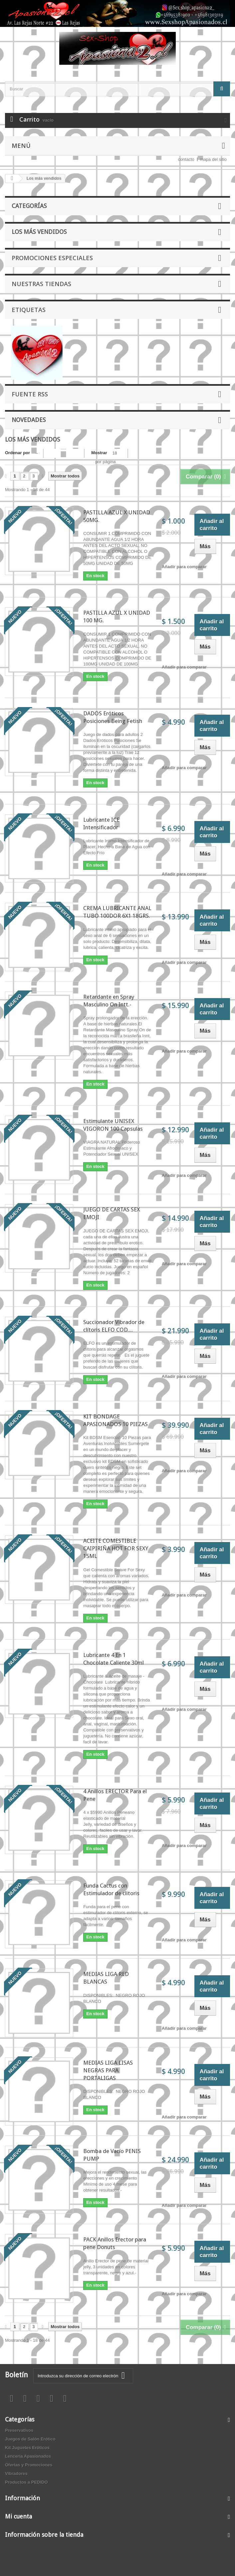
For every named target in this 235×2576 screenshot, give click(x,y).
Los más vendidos (39, 231)
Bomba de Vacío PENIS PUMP (112, 2155)
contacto (186, 159)
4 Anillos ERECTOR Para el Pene (115, 1795)
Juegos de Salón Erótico (30, 2438)
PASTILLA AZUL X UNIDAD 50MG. (116, 516)
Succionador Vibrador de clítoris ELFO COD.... (113, 1326)
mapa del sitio (213, 159)
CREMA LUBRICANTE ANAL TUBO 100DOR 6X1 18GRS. (117, 912)
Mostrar (99, 452)
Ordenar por (17, 452)
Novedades (29, 419)
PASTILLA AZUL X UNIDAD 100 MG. (116, 616)
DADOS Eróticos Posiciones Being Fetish (112, 717)
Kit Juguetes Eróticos (27, 2447)
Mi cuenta (18, 2516)
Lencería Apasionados (28, 2456)
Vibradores (16, 2473)
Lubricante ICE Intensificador (101, 823)
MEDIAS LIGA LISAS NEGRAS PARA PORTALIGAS (108, 2070)
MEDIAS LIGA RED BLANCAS (106, 1978)
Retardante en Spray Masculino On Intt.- (108, 1000)
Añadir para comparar (184, 566)
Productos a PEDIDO (26, 2482)
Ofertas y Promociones (28, 2464)
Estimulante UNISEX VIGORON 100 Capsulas (113, 1125)
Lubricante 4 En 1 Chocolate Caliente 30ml (113, 1659)
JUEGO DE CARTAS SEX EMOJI (111, 1213)
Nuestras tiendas (41, 284)
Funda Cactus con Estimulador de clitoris (111, 1889)
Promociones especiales (52, 258)
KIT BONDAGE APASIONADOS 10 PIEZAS (115, 1420)
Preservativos (19, 2430)
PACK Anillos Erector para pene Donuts (114, 2243)
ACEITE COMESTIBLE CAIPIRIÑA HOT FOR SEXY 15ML (115, 1548)
